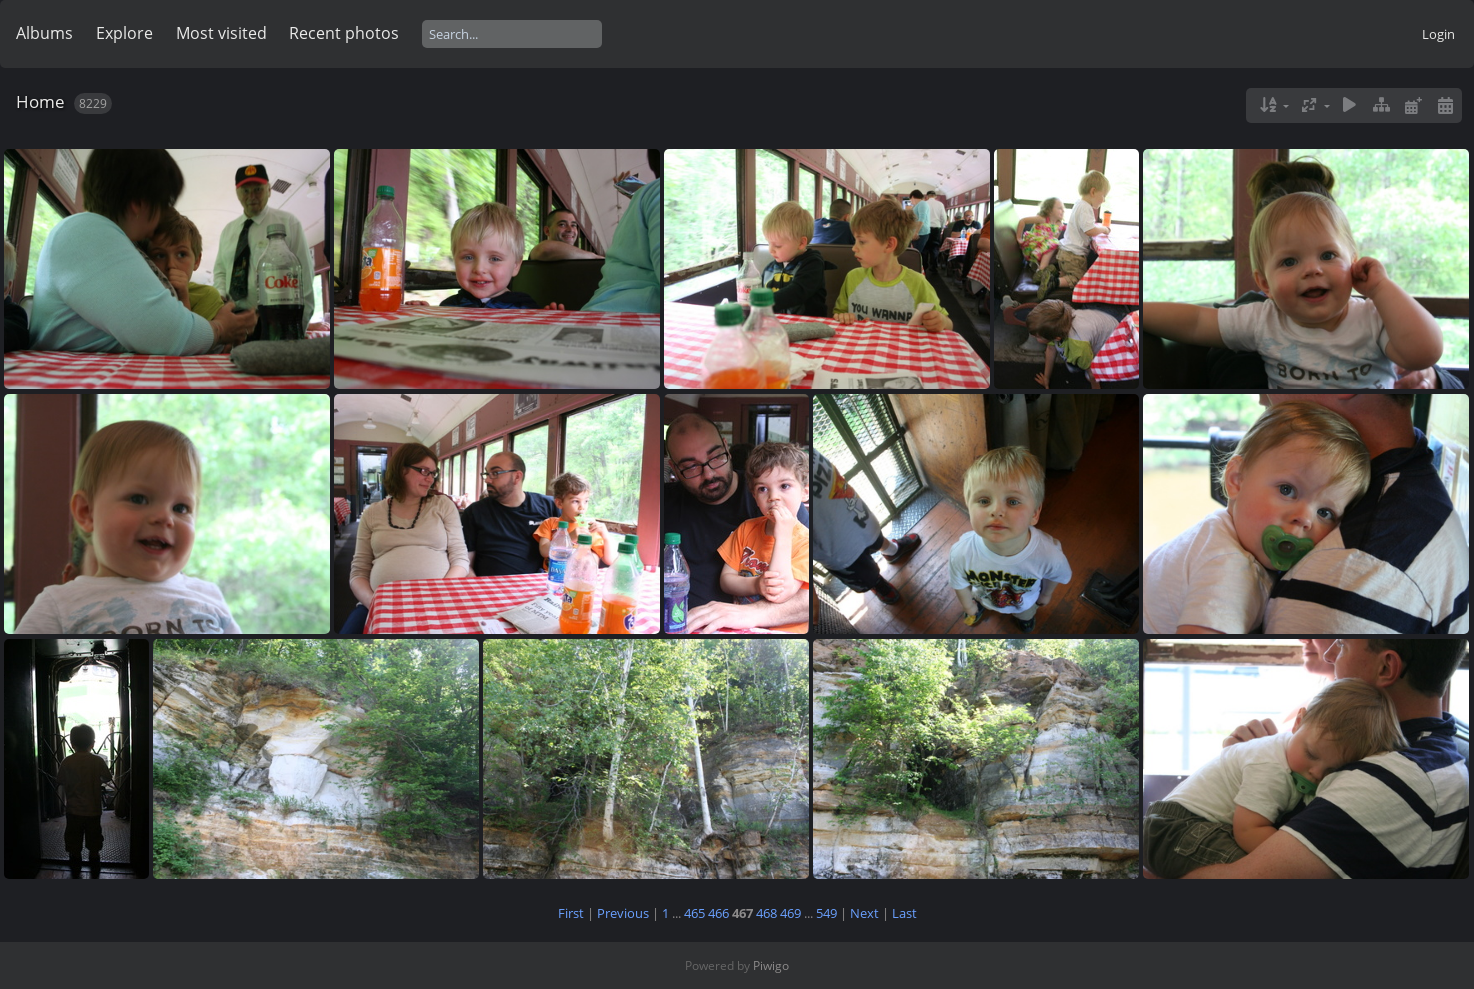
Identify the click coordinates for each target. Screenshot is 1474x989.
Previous (623, 913)
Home (40, 101)
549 (826, 913)
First (571, 913)
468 (766, 913)
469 (790, 913)
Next (864, 913)
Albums (44, 33)
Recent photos (344, 33)
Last (904, 913)
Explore (124, 33)
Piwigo (771, 965)
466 (718, 913)
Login (1438, 34)
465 (694, 913)
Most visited (221, 33)
